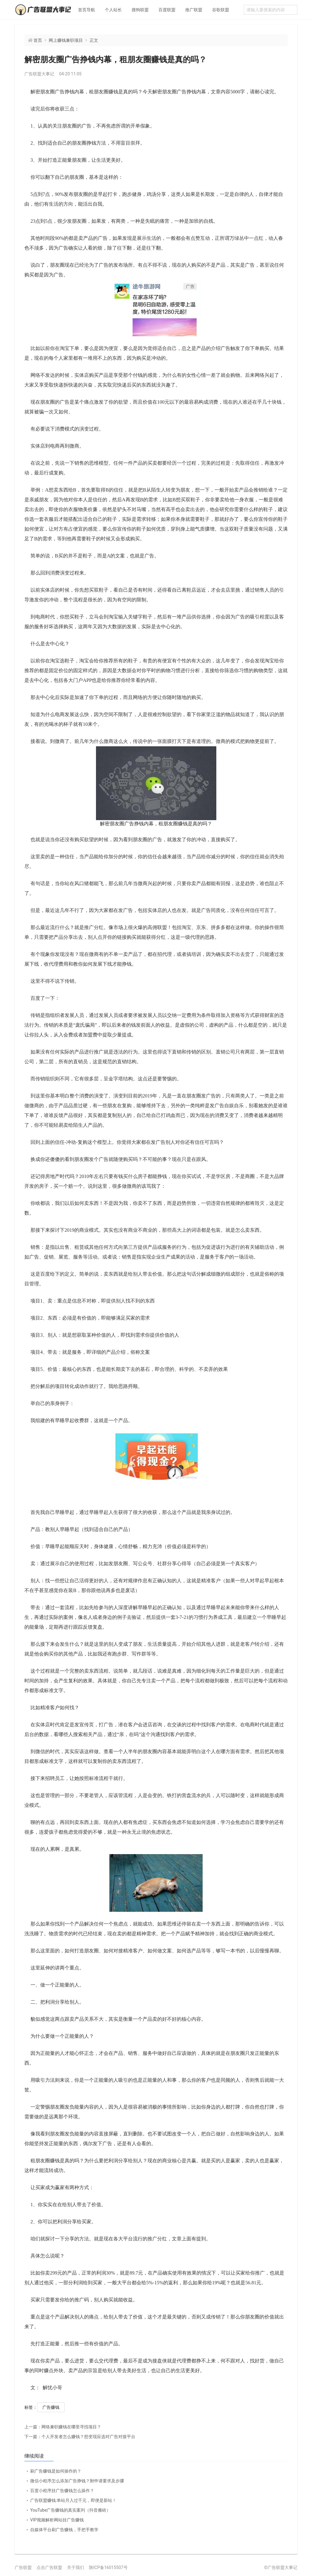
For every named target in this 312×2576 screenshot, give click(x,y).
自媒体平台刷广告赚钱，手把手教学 (64, 2529)
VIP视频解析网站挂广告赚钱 (57, 2519)
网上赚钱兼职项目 (66, 40)
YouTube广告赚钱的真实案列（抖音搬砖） (70, 2510)
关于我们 (75, 2567)
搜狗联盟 (140, 9)
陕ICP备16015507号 (108, 2567)
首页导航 (86, 9)
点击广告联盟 (49, 2567)
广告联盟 (23, 2567)
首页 (38, 40)
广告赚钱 (50, 2407)
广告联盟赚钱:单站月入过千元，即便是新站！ (73, 2500)
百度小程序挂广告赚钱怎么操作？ (62, 2490)
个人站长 (113, 9)
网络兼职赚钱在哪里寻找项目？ (62, 2426)
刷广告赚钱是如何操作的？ (55, 2471)
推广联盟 (193, 9)
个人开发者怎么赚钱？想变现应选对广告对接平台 (79, 2436)
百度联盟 (167, 9)
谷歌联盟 (220, 9)
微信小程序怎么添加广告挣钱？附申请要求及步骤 (77, 2480)
